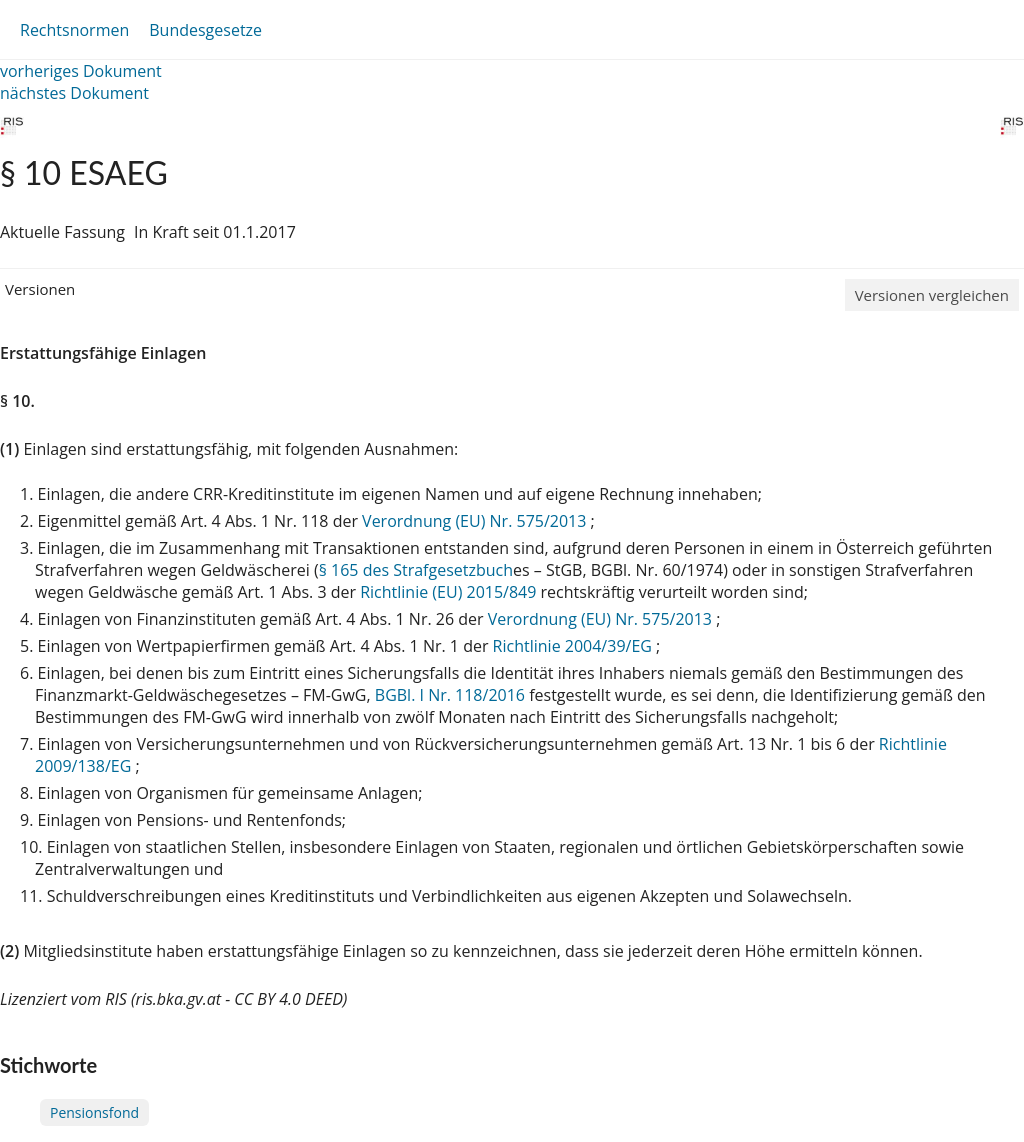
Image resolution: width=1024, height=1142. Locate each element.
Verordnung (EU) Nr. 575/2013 (476, 521)
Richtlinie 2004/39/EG (574, 646)
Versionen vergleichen (932, 295)
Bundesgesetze (205, 30)
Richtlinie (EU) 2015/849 (450, 592)
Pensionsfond (94, 1112)
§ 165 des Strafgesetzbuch (416, 570)
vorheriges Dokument (81, 71)
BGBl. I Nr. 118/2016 (450, 695)
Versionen (40, 289)
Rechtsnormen (74, 30)
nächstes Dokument (74, 93)
